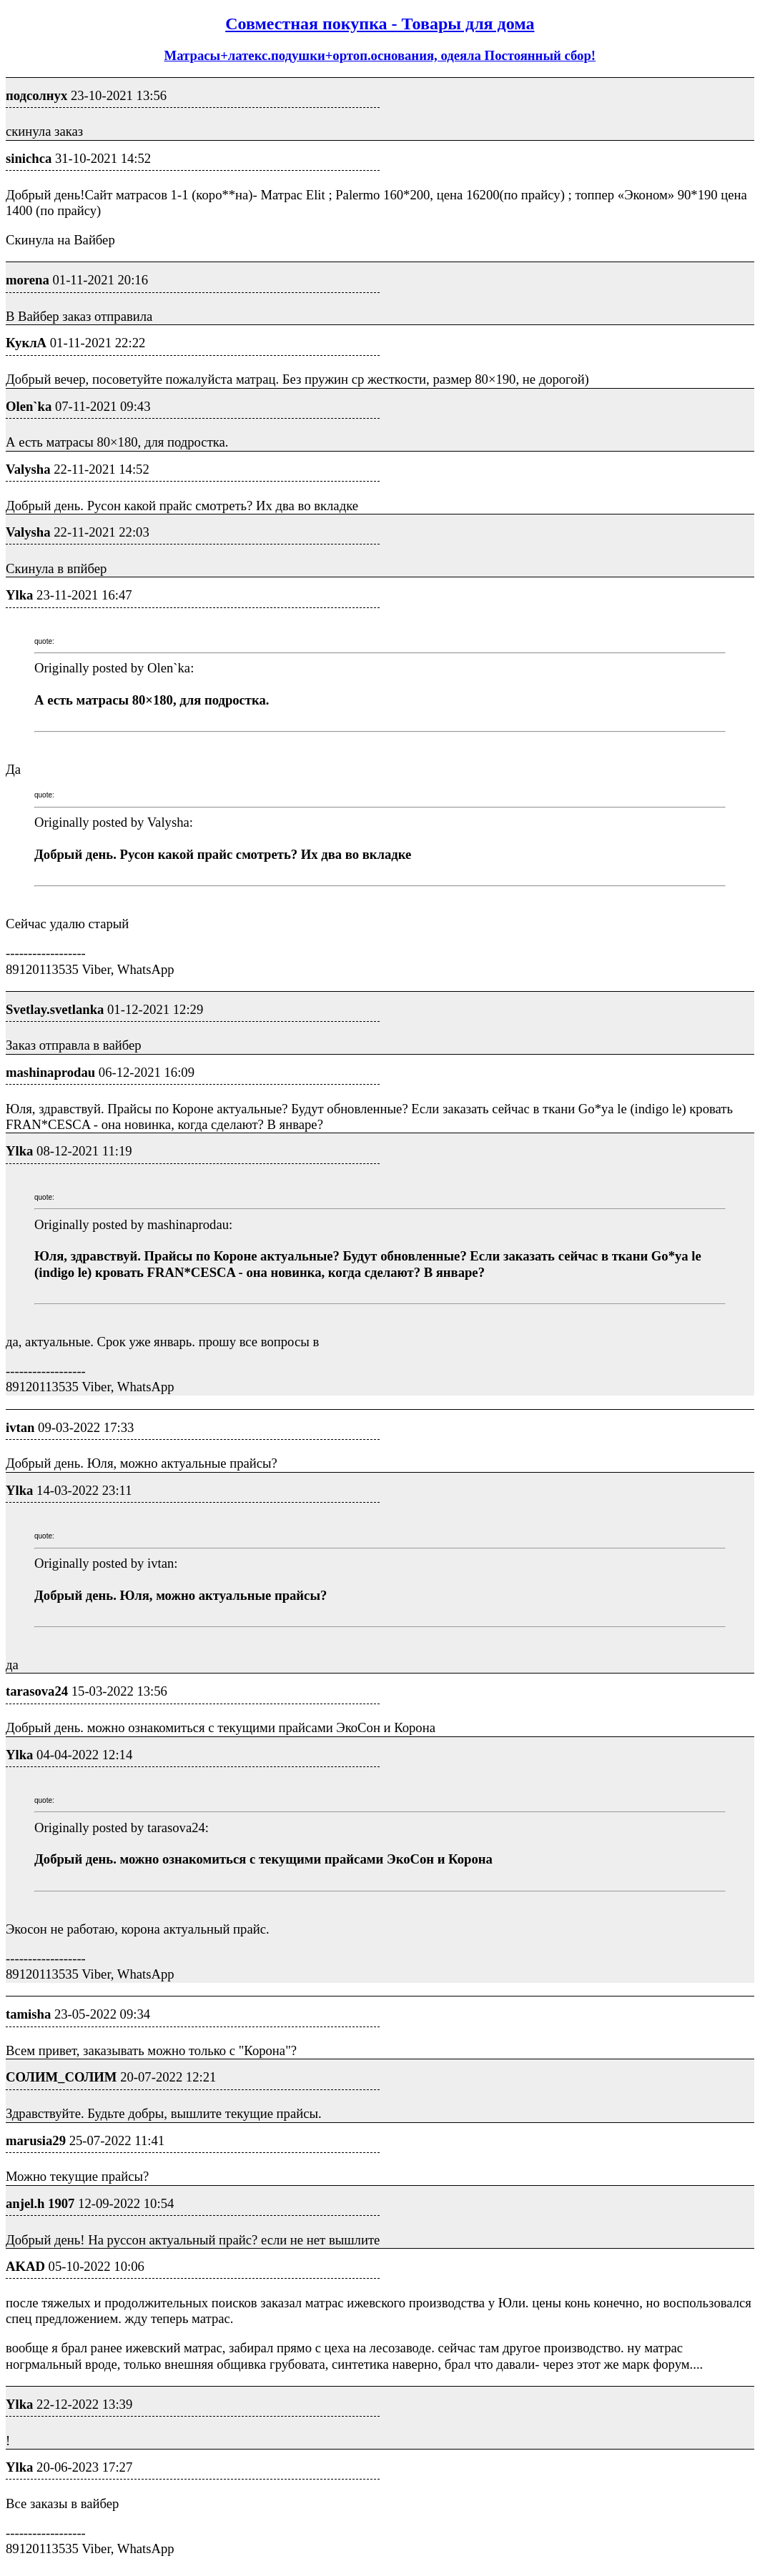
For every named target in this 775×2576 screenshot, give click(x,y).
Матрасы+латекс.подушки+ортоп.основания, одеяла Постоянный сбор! (380, 55)
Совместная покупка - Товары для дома (379, 23)
